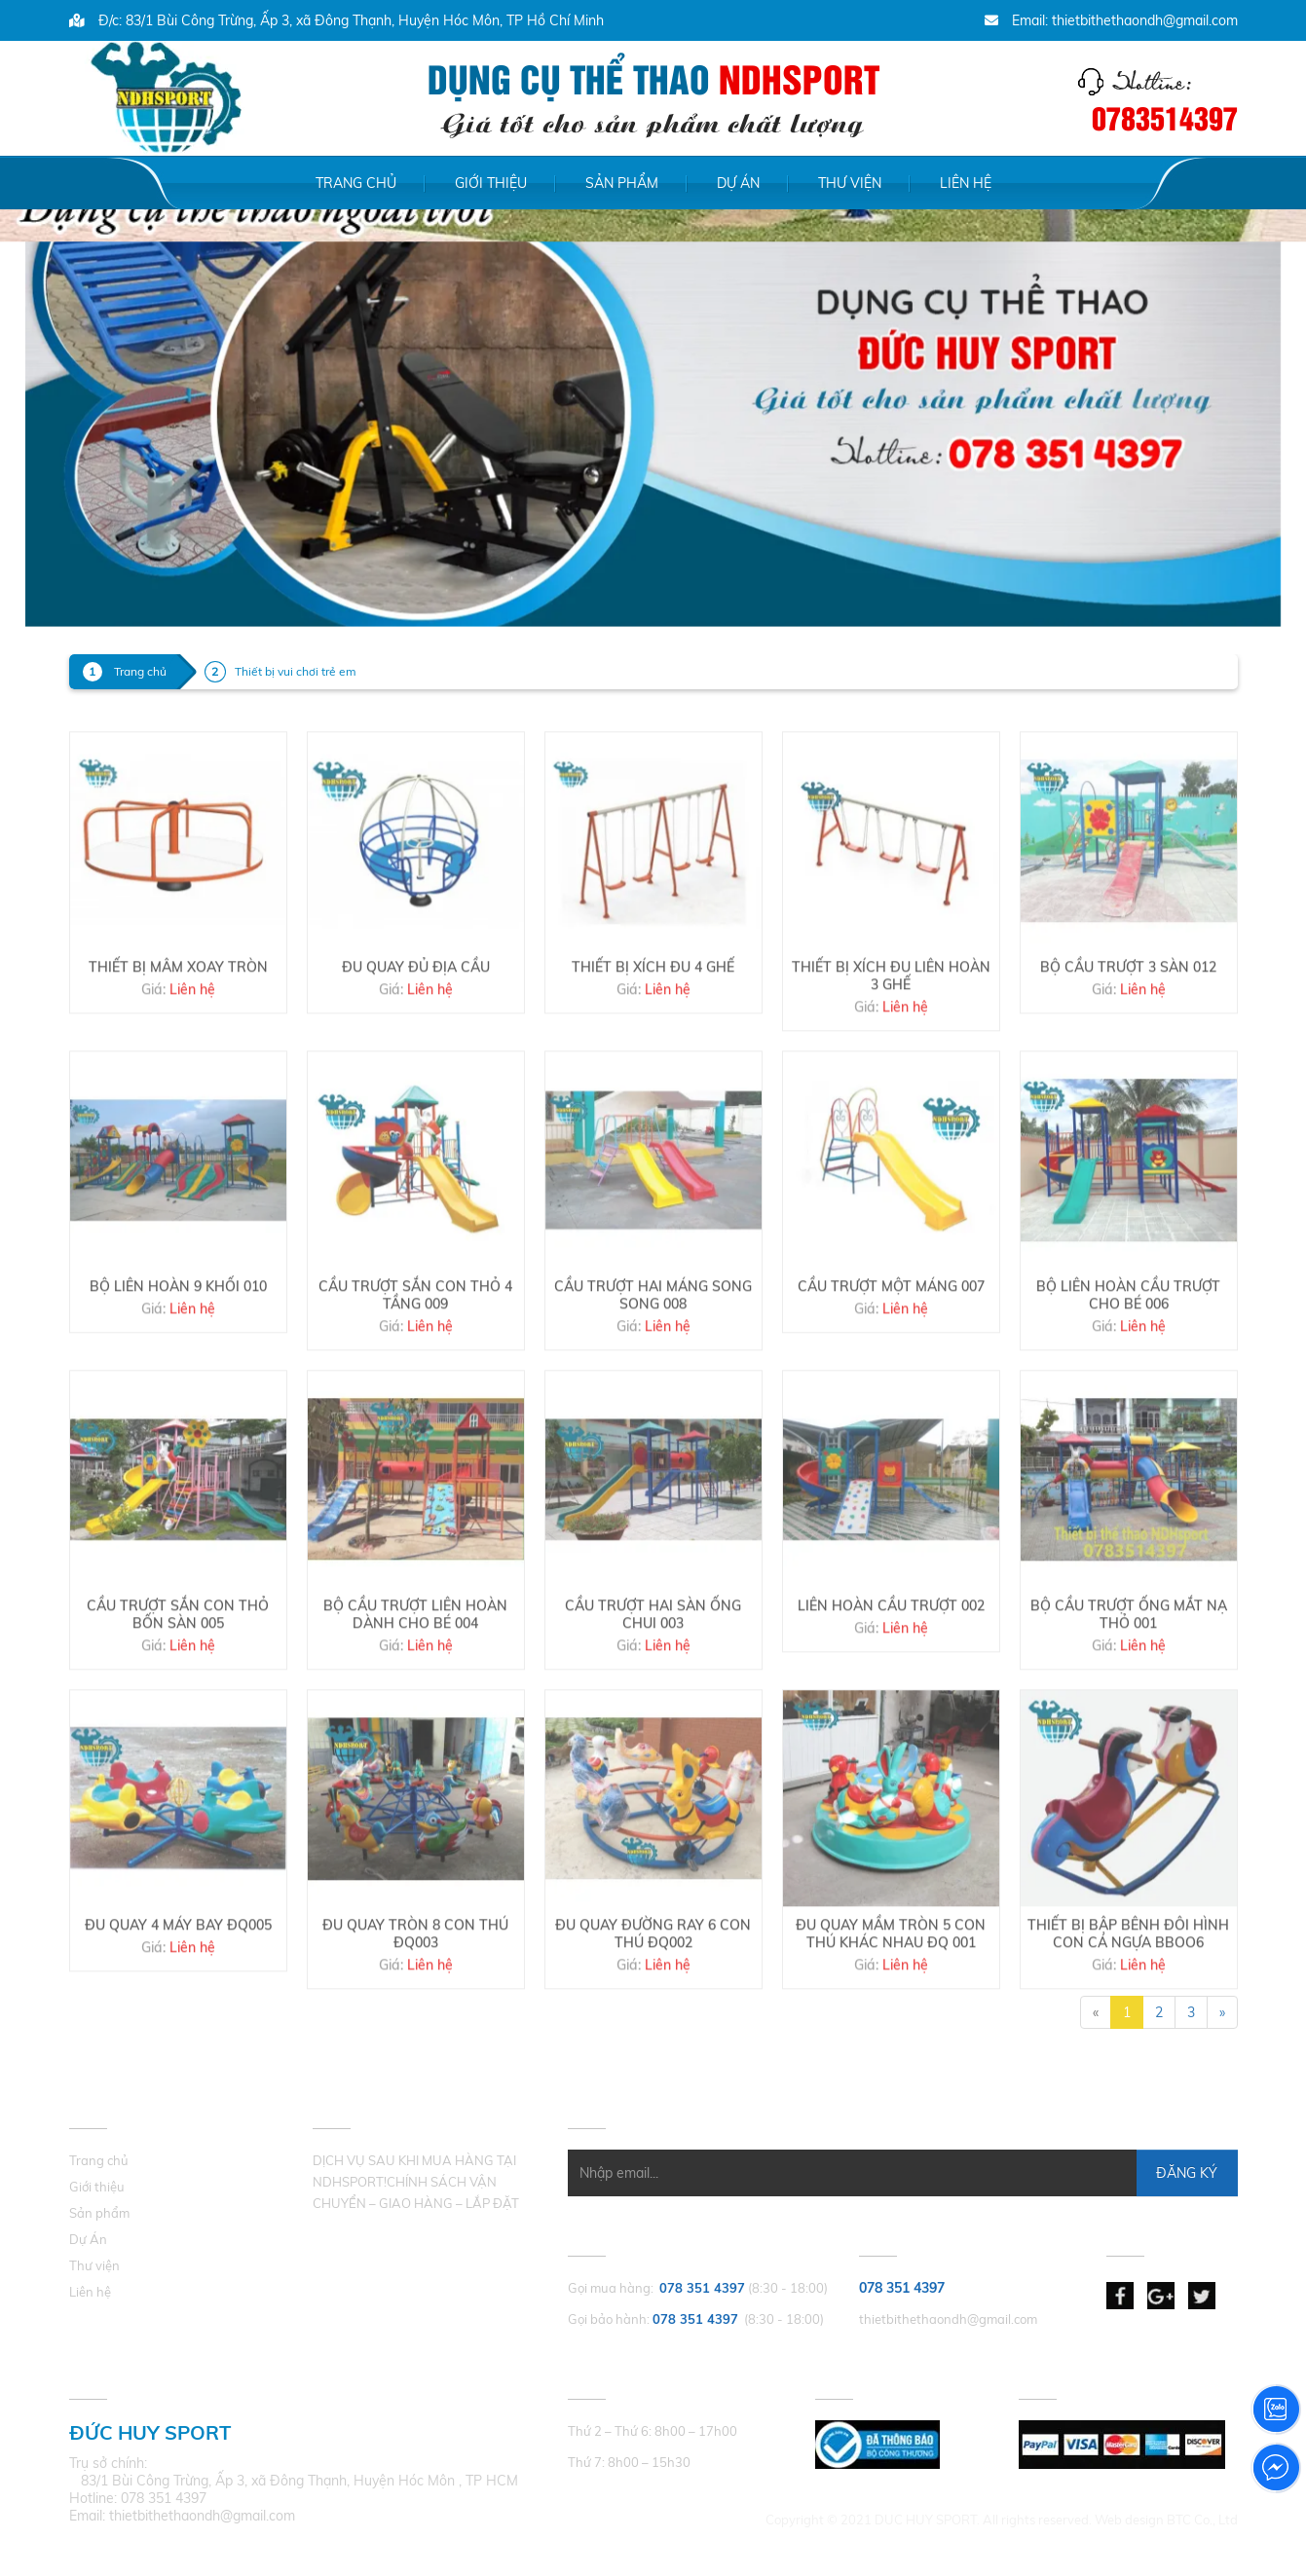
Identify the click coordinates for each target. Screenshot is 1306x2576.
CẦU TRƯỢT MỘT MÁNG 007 (891, 1352)
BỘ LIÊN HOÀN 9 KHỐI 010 (178, 1352)
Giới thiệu (491, 183)
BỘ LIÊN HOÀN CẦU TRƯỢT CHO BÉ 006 (1128, 1361)
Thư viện (849, 183)
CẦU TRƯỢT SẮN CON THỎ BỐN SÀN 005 (178, 1680)
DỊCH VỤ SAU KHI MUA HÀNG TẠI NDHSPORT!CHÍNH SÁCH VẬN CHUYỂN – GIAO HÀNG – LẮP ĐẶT (416, 2182)
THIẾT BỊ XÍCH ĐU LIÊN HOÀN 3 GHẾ (891, 1041)
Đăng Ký (1186, 2173)
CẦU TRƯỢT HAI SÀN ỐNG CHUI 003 (653, 1680)
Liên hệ (965, 183)
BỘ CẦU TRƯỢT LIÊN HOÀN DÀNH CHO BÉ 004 (415, 1680)
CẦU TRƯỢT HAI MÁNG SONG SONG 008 (653, 1361)
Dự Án (738, 183)
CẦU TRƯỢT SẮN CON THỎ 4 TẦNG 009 (415, 1361)
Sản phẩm (621, 183)
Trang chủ (356, 183)
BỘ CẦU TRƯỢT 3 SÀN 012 (1128, 1033)
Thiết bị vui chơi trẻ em (295, 671)
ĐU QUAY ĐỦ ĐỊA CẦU (416, 1033)
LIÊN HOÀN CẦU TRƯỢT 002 (891, 1671)
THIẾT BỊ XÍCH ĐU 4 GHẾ (653, 1033)
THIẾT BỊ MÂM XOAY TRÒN (178, 1033)
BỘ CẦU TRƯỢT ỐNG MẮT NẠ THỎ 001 (1128, 1680)
